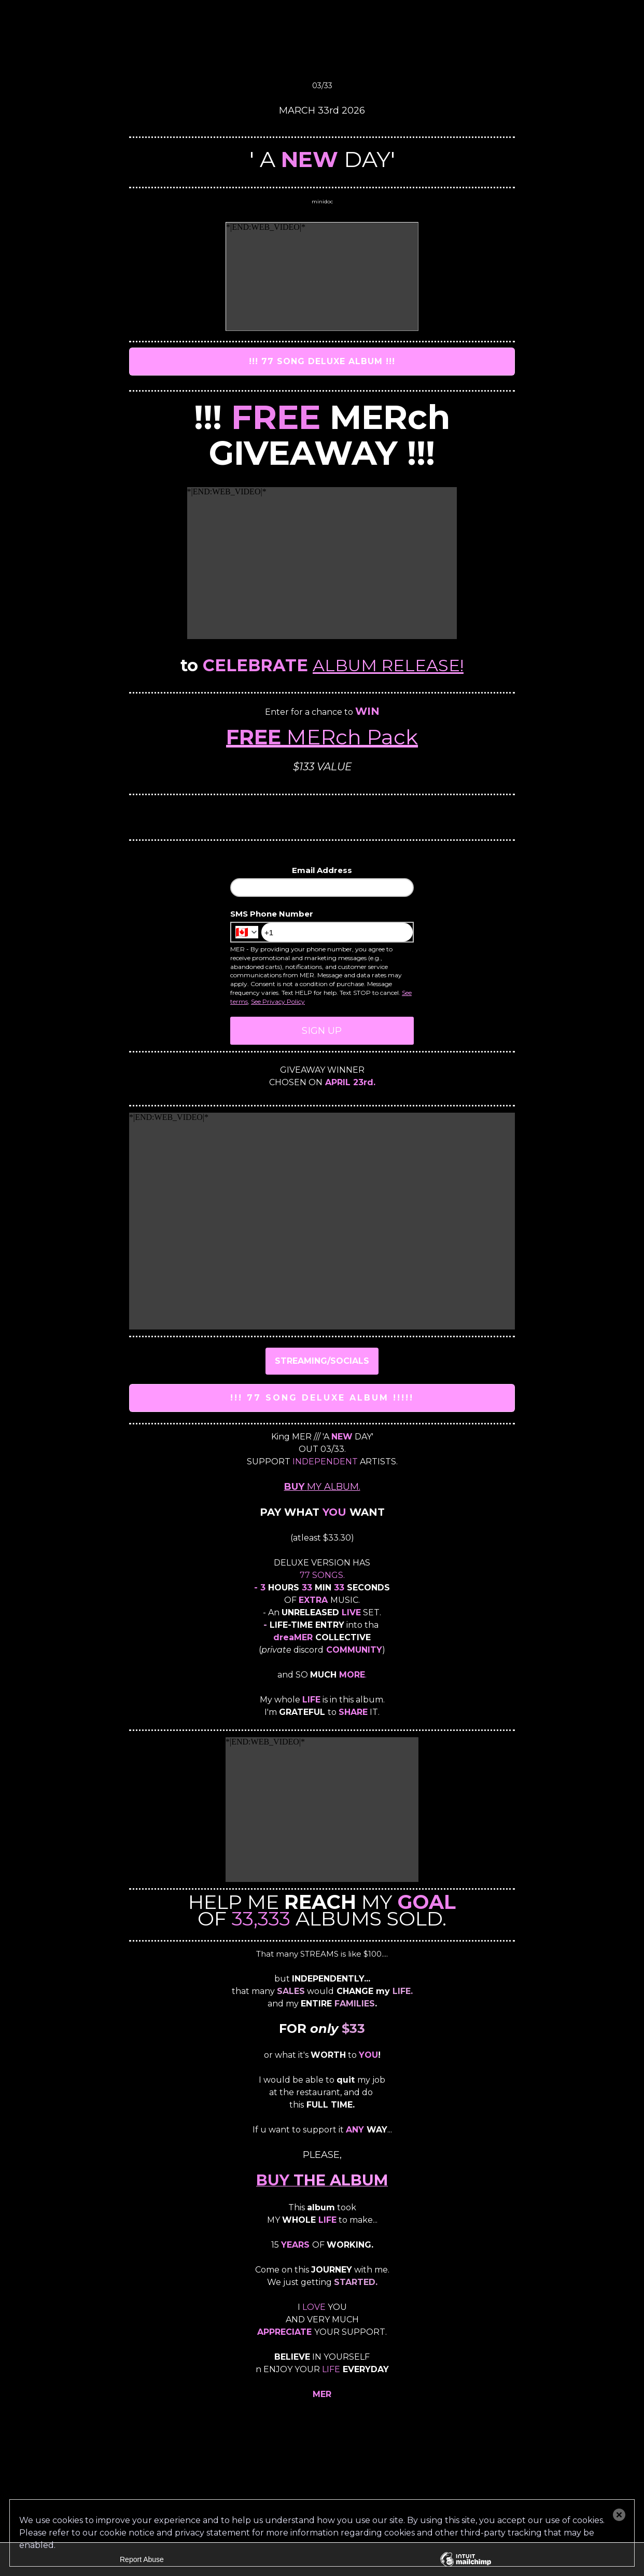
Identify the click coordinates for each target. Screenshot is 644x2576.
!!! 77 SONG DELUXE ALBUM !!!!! (322, 1398)
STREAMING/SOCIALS (322, 1361)
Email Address (322, 870)
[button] (619, 2515)
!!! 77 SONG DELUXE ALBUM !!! (322, 361)
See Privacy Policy (278, 1001)
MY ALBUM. (322, 1486)
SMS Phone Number (271, 914)
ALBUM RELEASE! (388, 665)
